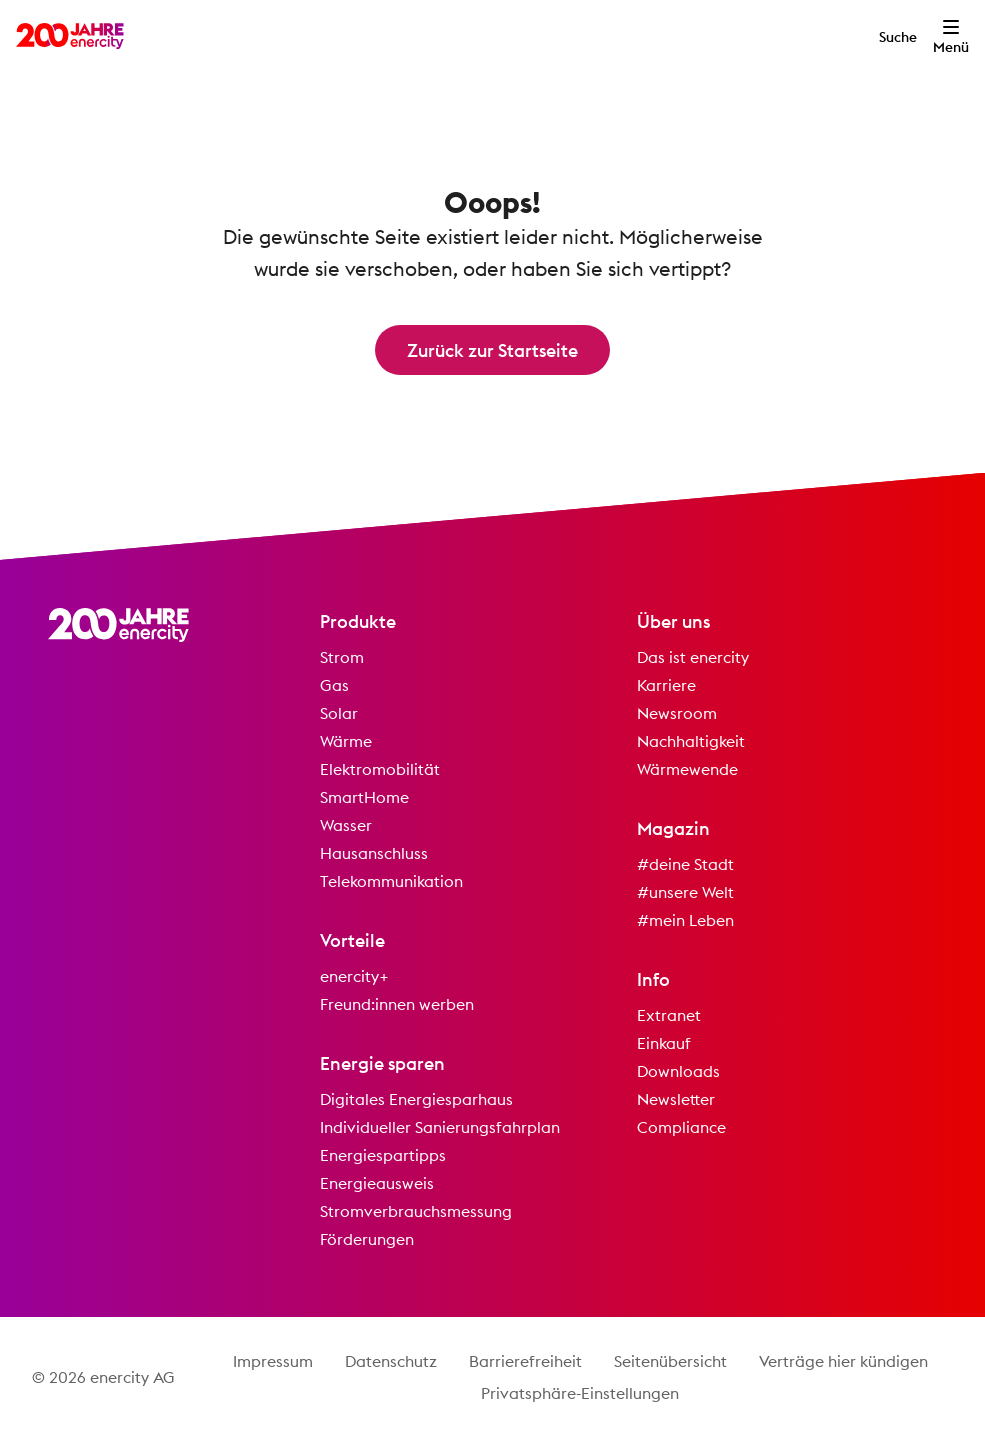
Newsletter (676, 1099)
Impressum (273, 1361)
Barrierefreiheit (525, 1361)
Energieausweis (377, 1183)
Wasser (346, 825)
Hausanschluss (374, 853)
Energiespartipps (383, 1155)
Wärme (346, 741)
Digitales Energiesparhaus (416, 1099)
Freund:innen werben (397, 1004)
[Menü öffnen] (951, 36)
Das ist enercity (693, 657)
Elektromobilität (380, 769)
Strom (342, 657)
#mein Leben (685, 920)
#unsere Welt (685, 892)
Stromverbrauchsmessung (416, 1211)
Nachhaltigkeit (691, 741)
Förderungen (367, 1239)
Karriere (666, 685)
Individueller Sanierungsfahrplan (440, 1127)
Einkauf (664, 1043)
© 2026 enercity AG (103, 1377)
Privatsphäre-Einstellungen (580, 1393)
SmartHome (364, 797)
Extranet (669, 1015)
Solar (339, 713)
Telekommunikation (391, 881)
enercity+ (354, 976)
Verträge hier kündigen (843, 1361)
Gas (334, 685)
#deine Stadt (685, 864)
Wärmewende (687, 769)
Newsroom (677, 713)
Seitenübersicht (670, 1361)
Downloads (678, 1071)
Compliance (681, 1127)
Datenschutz (391, 1361)
